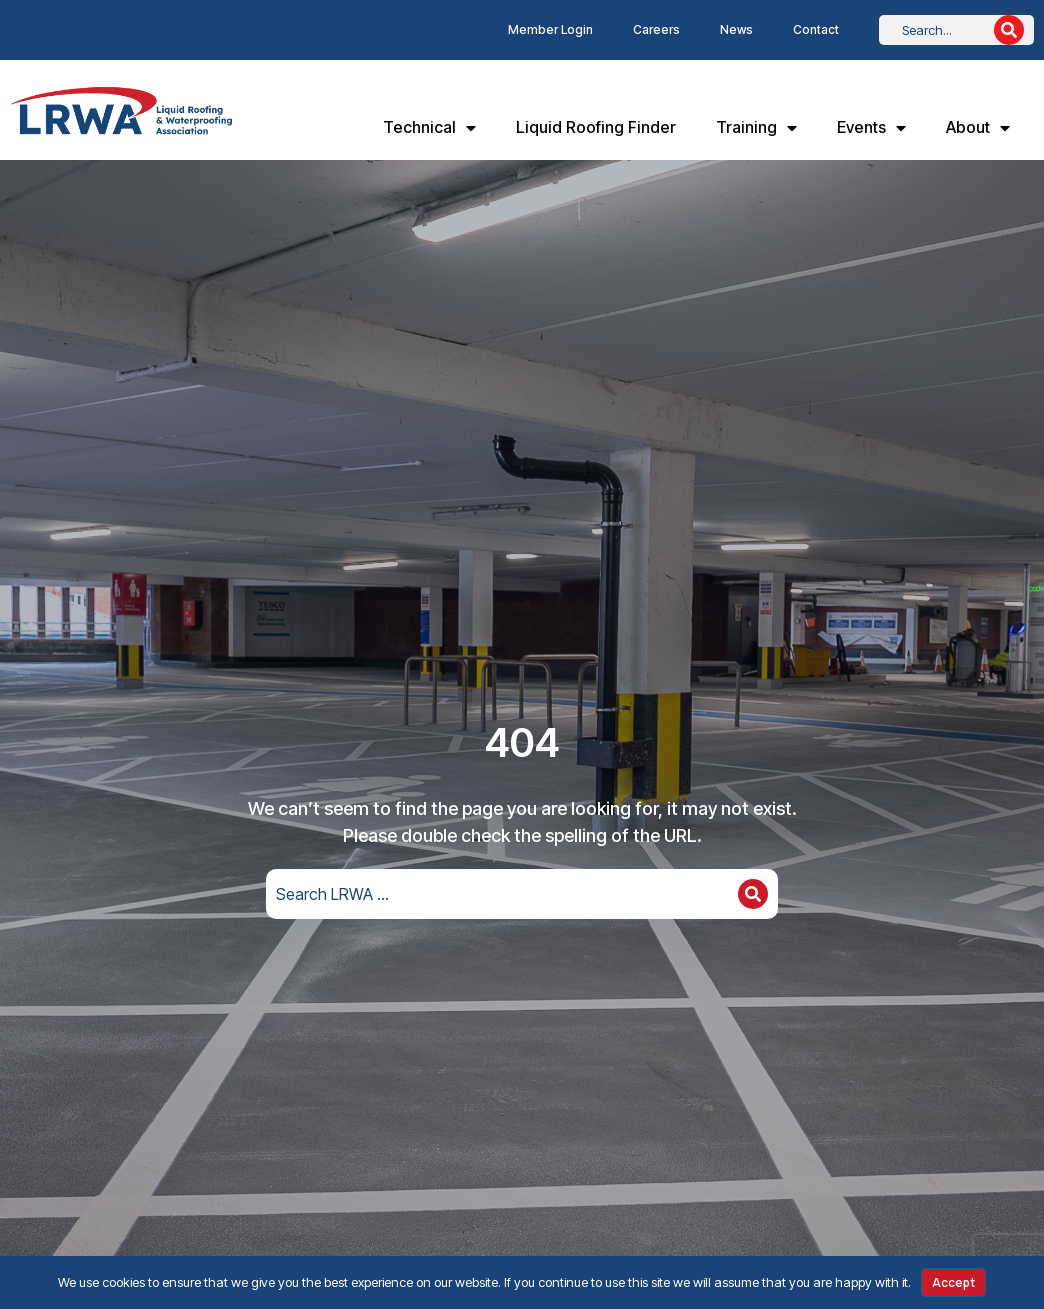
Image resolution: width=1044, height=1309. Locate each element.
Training (756, 128)
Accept (953, 1282)
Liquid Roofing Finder (596, 127)
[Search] (1009, 30)
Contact (816, 29)
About (978, 128)
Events (871, 128)
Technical (429, 128)
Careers (656, 29)
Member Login (550, 29)
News (736, 29)
